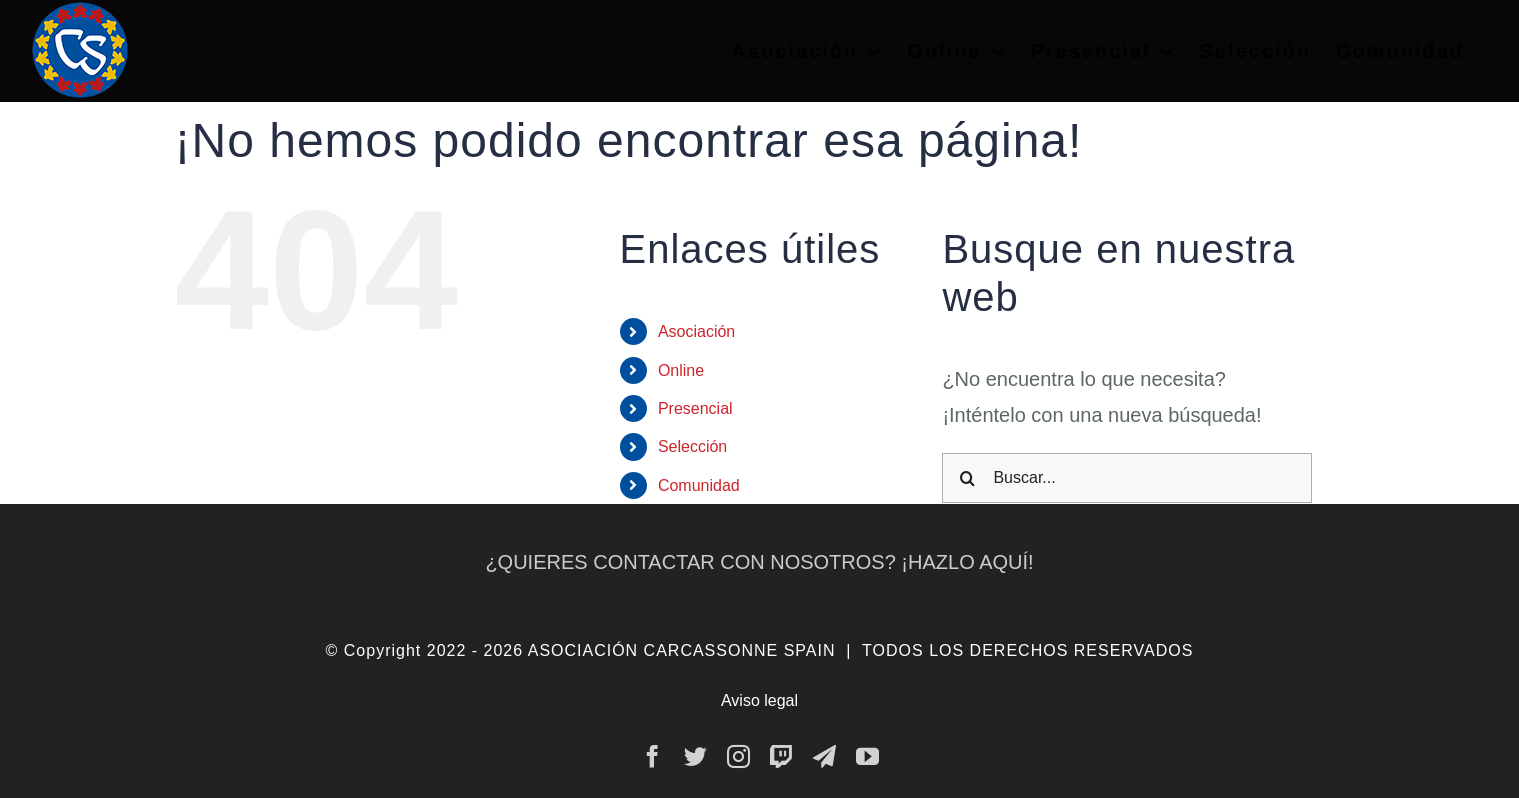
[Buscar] (967, 478)
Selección (692, 446)
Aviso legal (759, 700)
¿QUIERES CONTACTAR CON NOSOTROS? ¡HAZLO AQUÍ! (759, 562)
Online (681, 370)
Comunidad (699, 485)
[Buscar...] (1127, 478)
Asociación (696, 331)
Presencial (695, 408)
